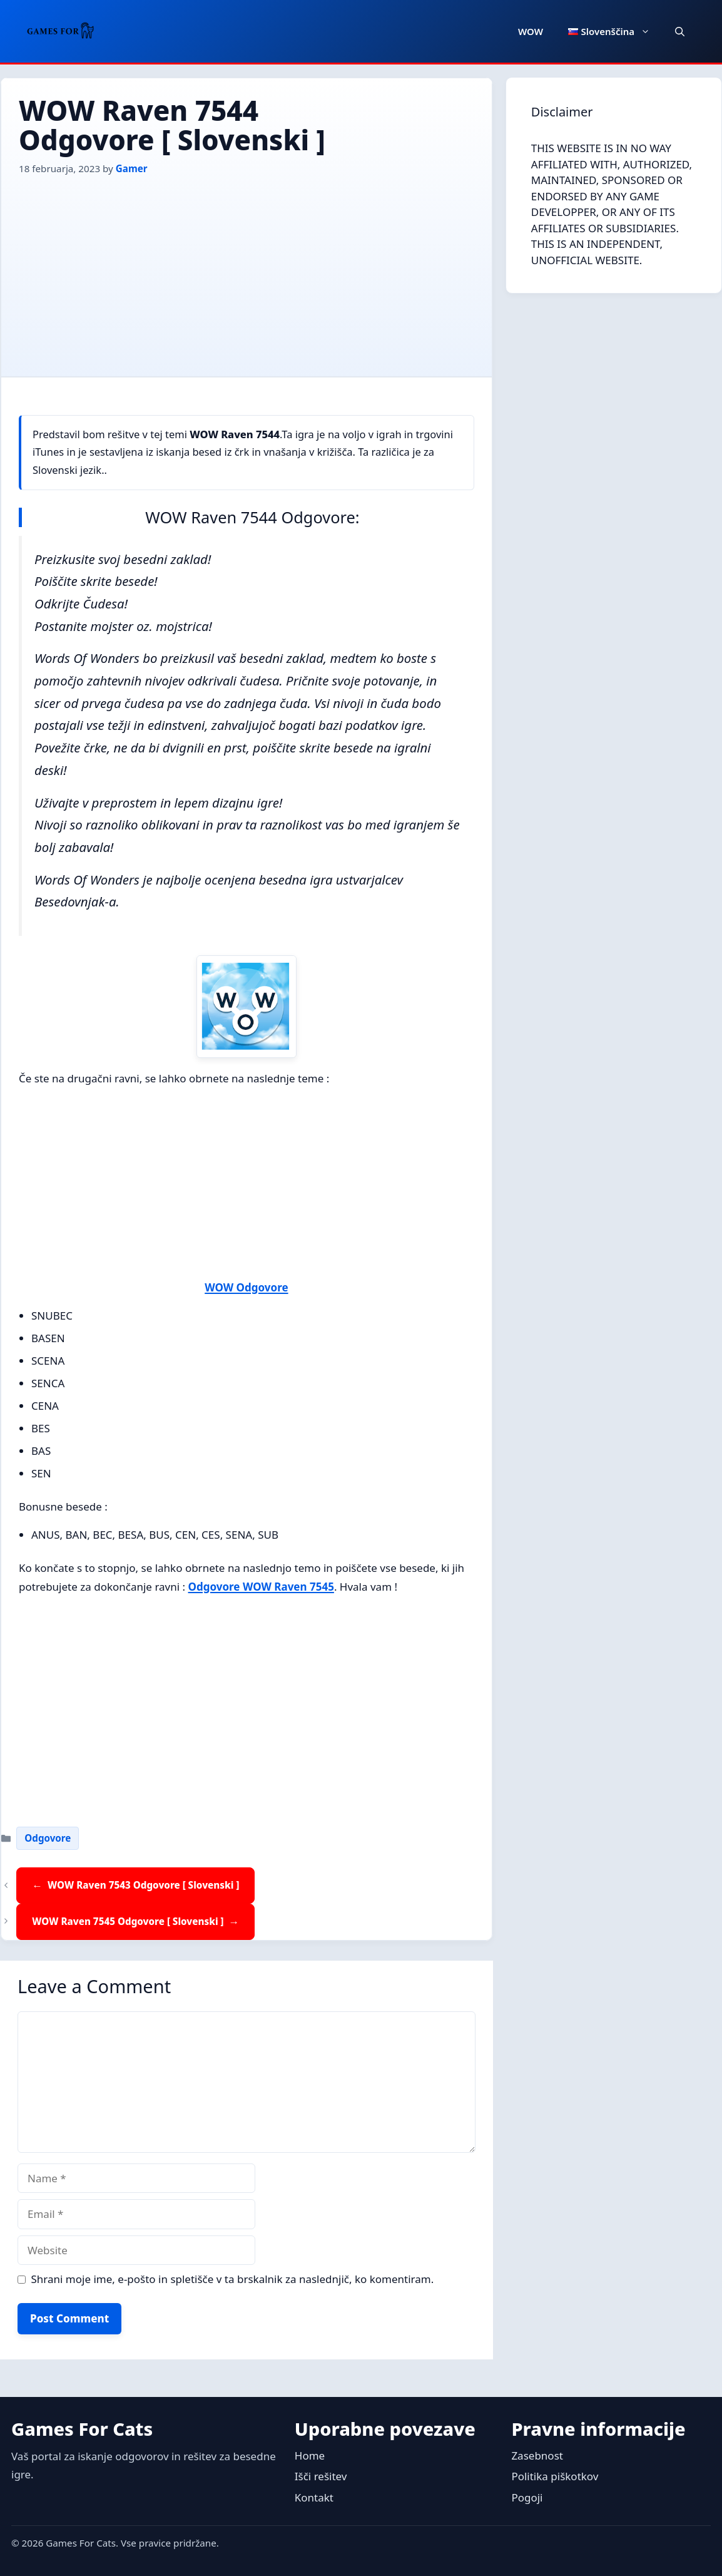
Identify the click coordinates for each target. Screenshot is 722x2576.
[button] (680, 31)
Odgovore (47, 1838)
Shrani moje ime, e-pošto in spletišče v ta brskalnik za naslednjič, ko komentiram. (232, 2279)
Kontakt (314, 2497)
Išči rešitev (321, 2476)
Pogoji (526, 2497)
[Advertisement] (246, 269)
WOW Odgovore (246, 1287)
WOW (530, 31)
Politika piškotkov (554, 2476)
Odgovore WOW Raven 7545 (261, 1586)
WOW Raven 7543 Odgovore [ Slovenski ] (143, 1885)
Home (310, 2455)
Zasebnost (537, 2455)
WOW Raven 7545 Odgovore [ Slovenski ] (127, 1921)
